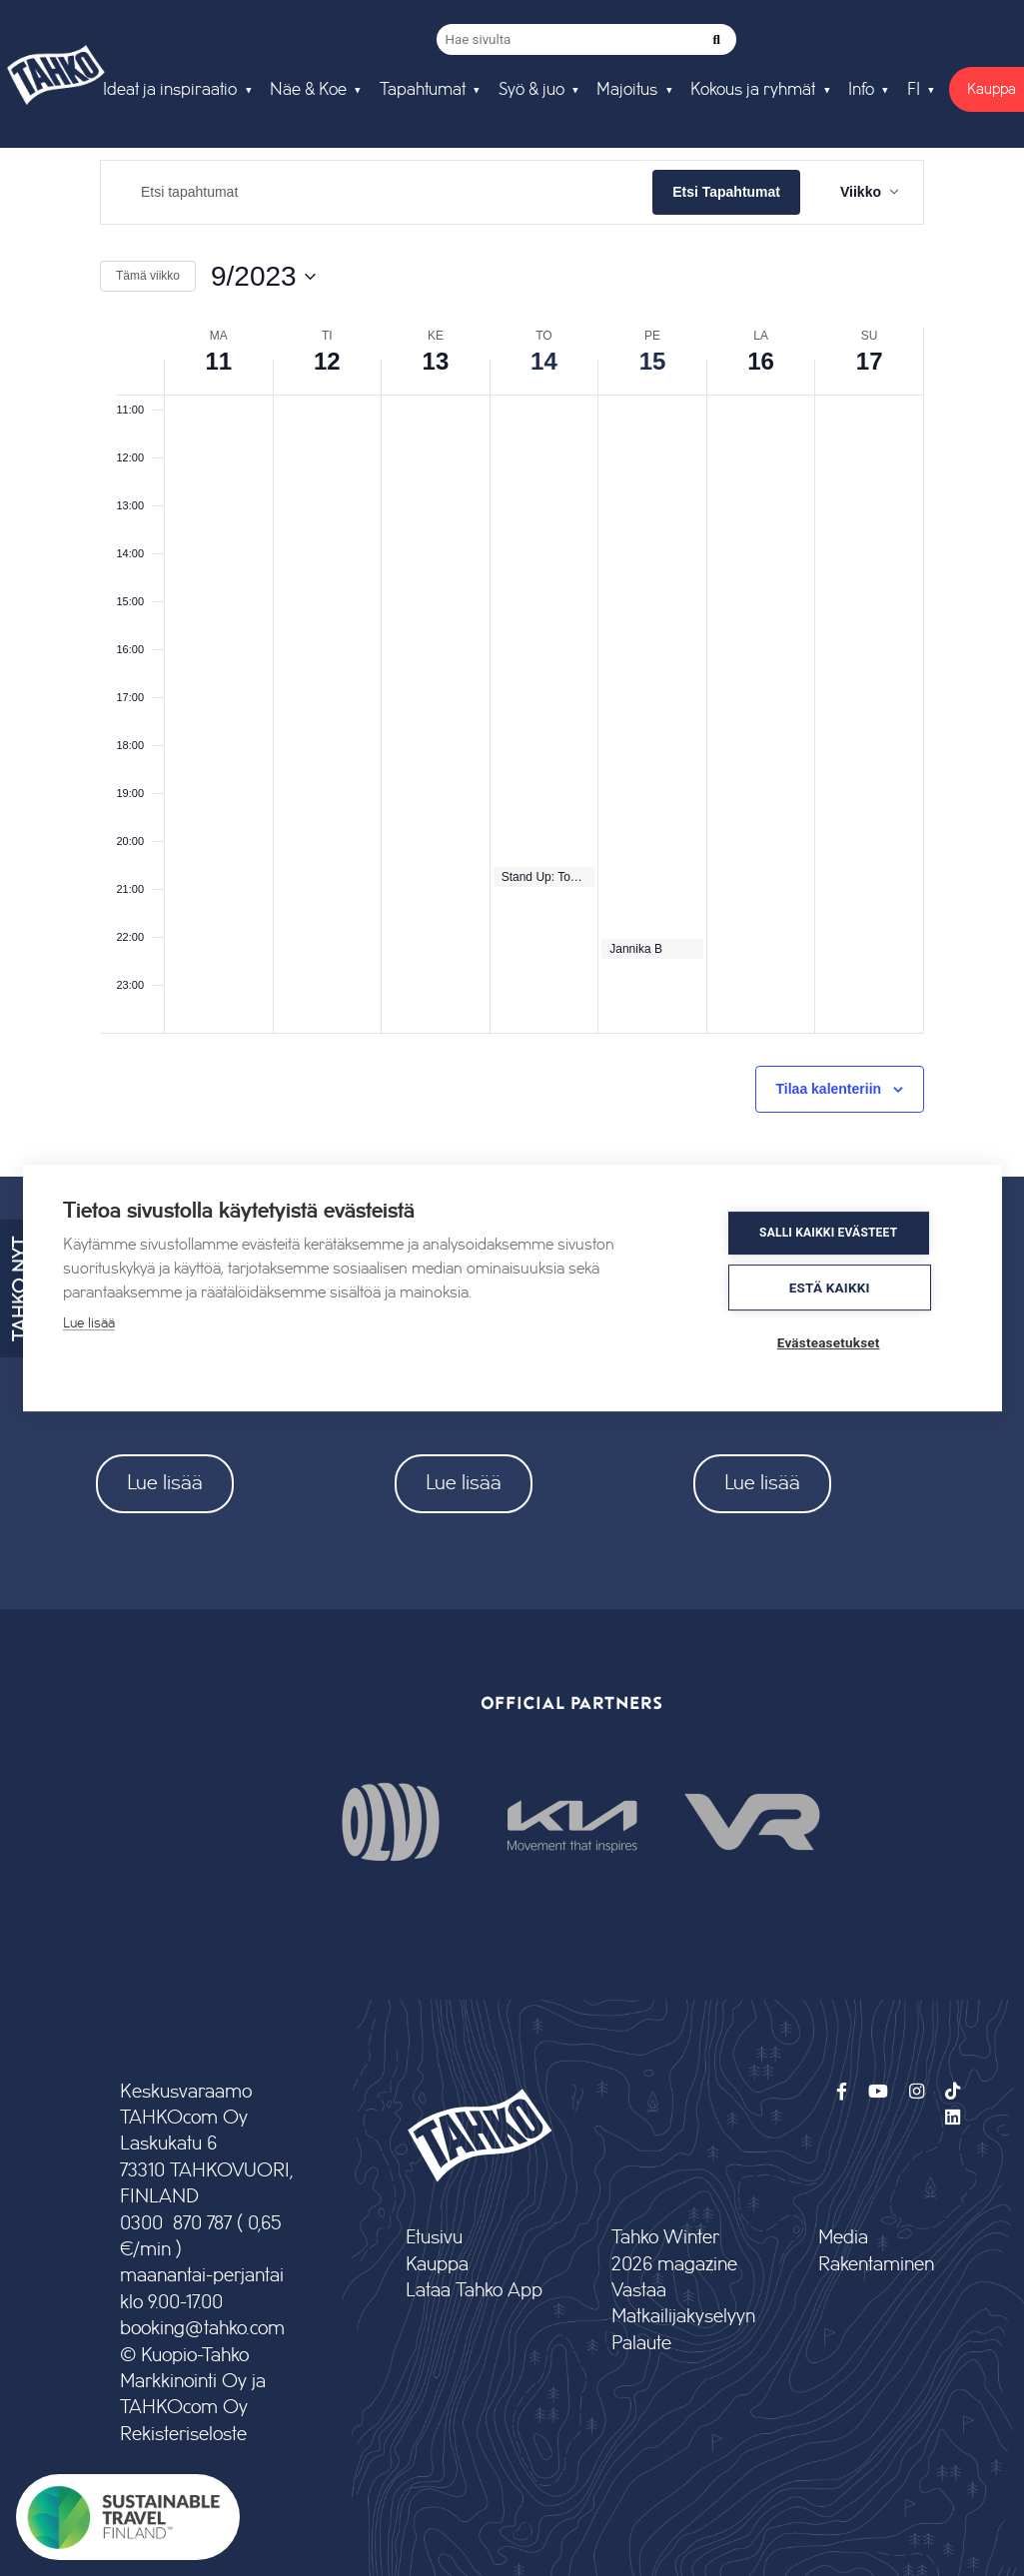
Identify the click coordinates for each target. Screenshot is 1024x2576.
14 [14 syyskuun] (543, 361)
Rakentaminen (876, 2264)
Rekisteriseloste (183, 2434)
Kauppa (437, 2264)
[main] (512, 652)
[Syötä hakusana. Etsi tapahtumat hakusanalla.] (376, 192)
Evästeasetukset (841, 1341)
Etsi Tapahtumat (726, 192)
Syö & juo (531, 90)
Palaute (641, 2343)
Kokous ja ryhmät (752, 90)
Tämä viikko (148, 276)
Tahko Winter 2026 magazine (674, 2250)
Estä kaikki (842, 1287)
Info (861, 90)
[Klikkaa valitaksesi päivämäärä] (263, 277)
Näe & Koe (308, 90)
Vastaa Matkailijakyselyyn (682, 2303)
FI (913, 90)
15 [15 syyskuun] (652, 361)
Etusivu (434, 2237)
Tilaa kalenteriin (829, 1089)
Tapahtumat (423, 90)
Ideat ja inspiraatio (170, 90)
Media (843, 2237)
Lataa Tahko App (474, 2290)
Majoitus (626, 90)
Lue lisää (165, 1482)
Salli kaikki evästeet (841, 1235)
